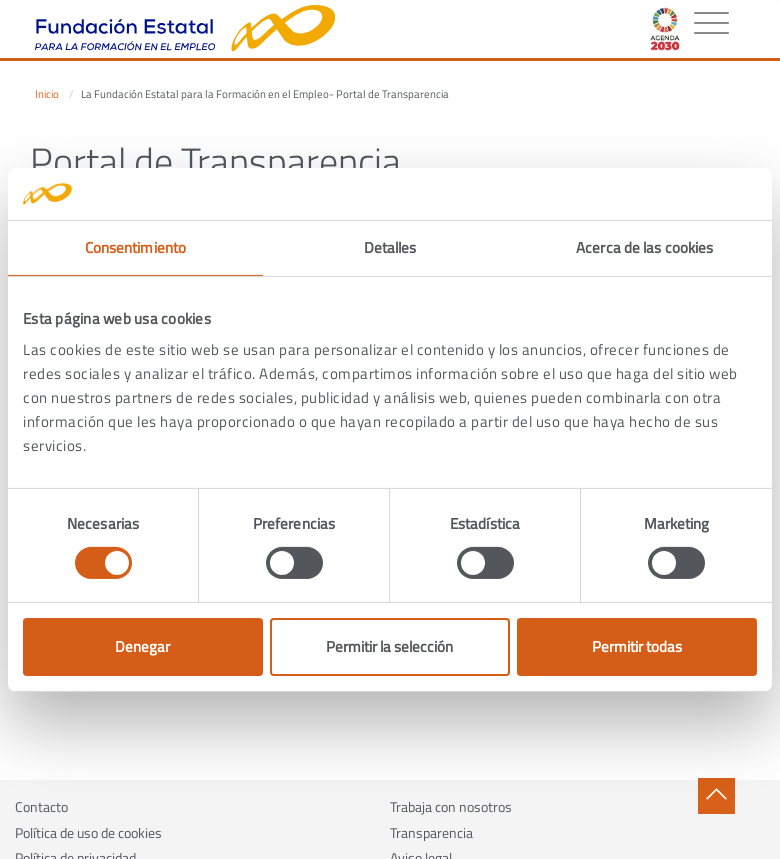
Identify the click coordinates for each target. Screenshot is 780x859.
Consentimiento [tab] (135, 247)
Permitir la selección (389, 646)
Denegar (142, 646)
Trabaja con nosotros (451, 806)
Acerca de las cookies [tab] (644, 247)
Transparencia (431, 832)
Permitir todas (637, 646)
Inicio (47, 94)
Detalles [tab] (390, 247)
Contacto (41, 806)
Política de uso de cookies (88, 832)
